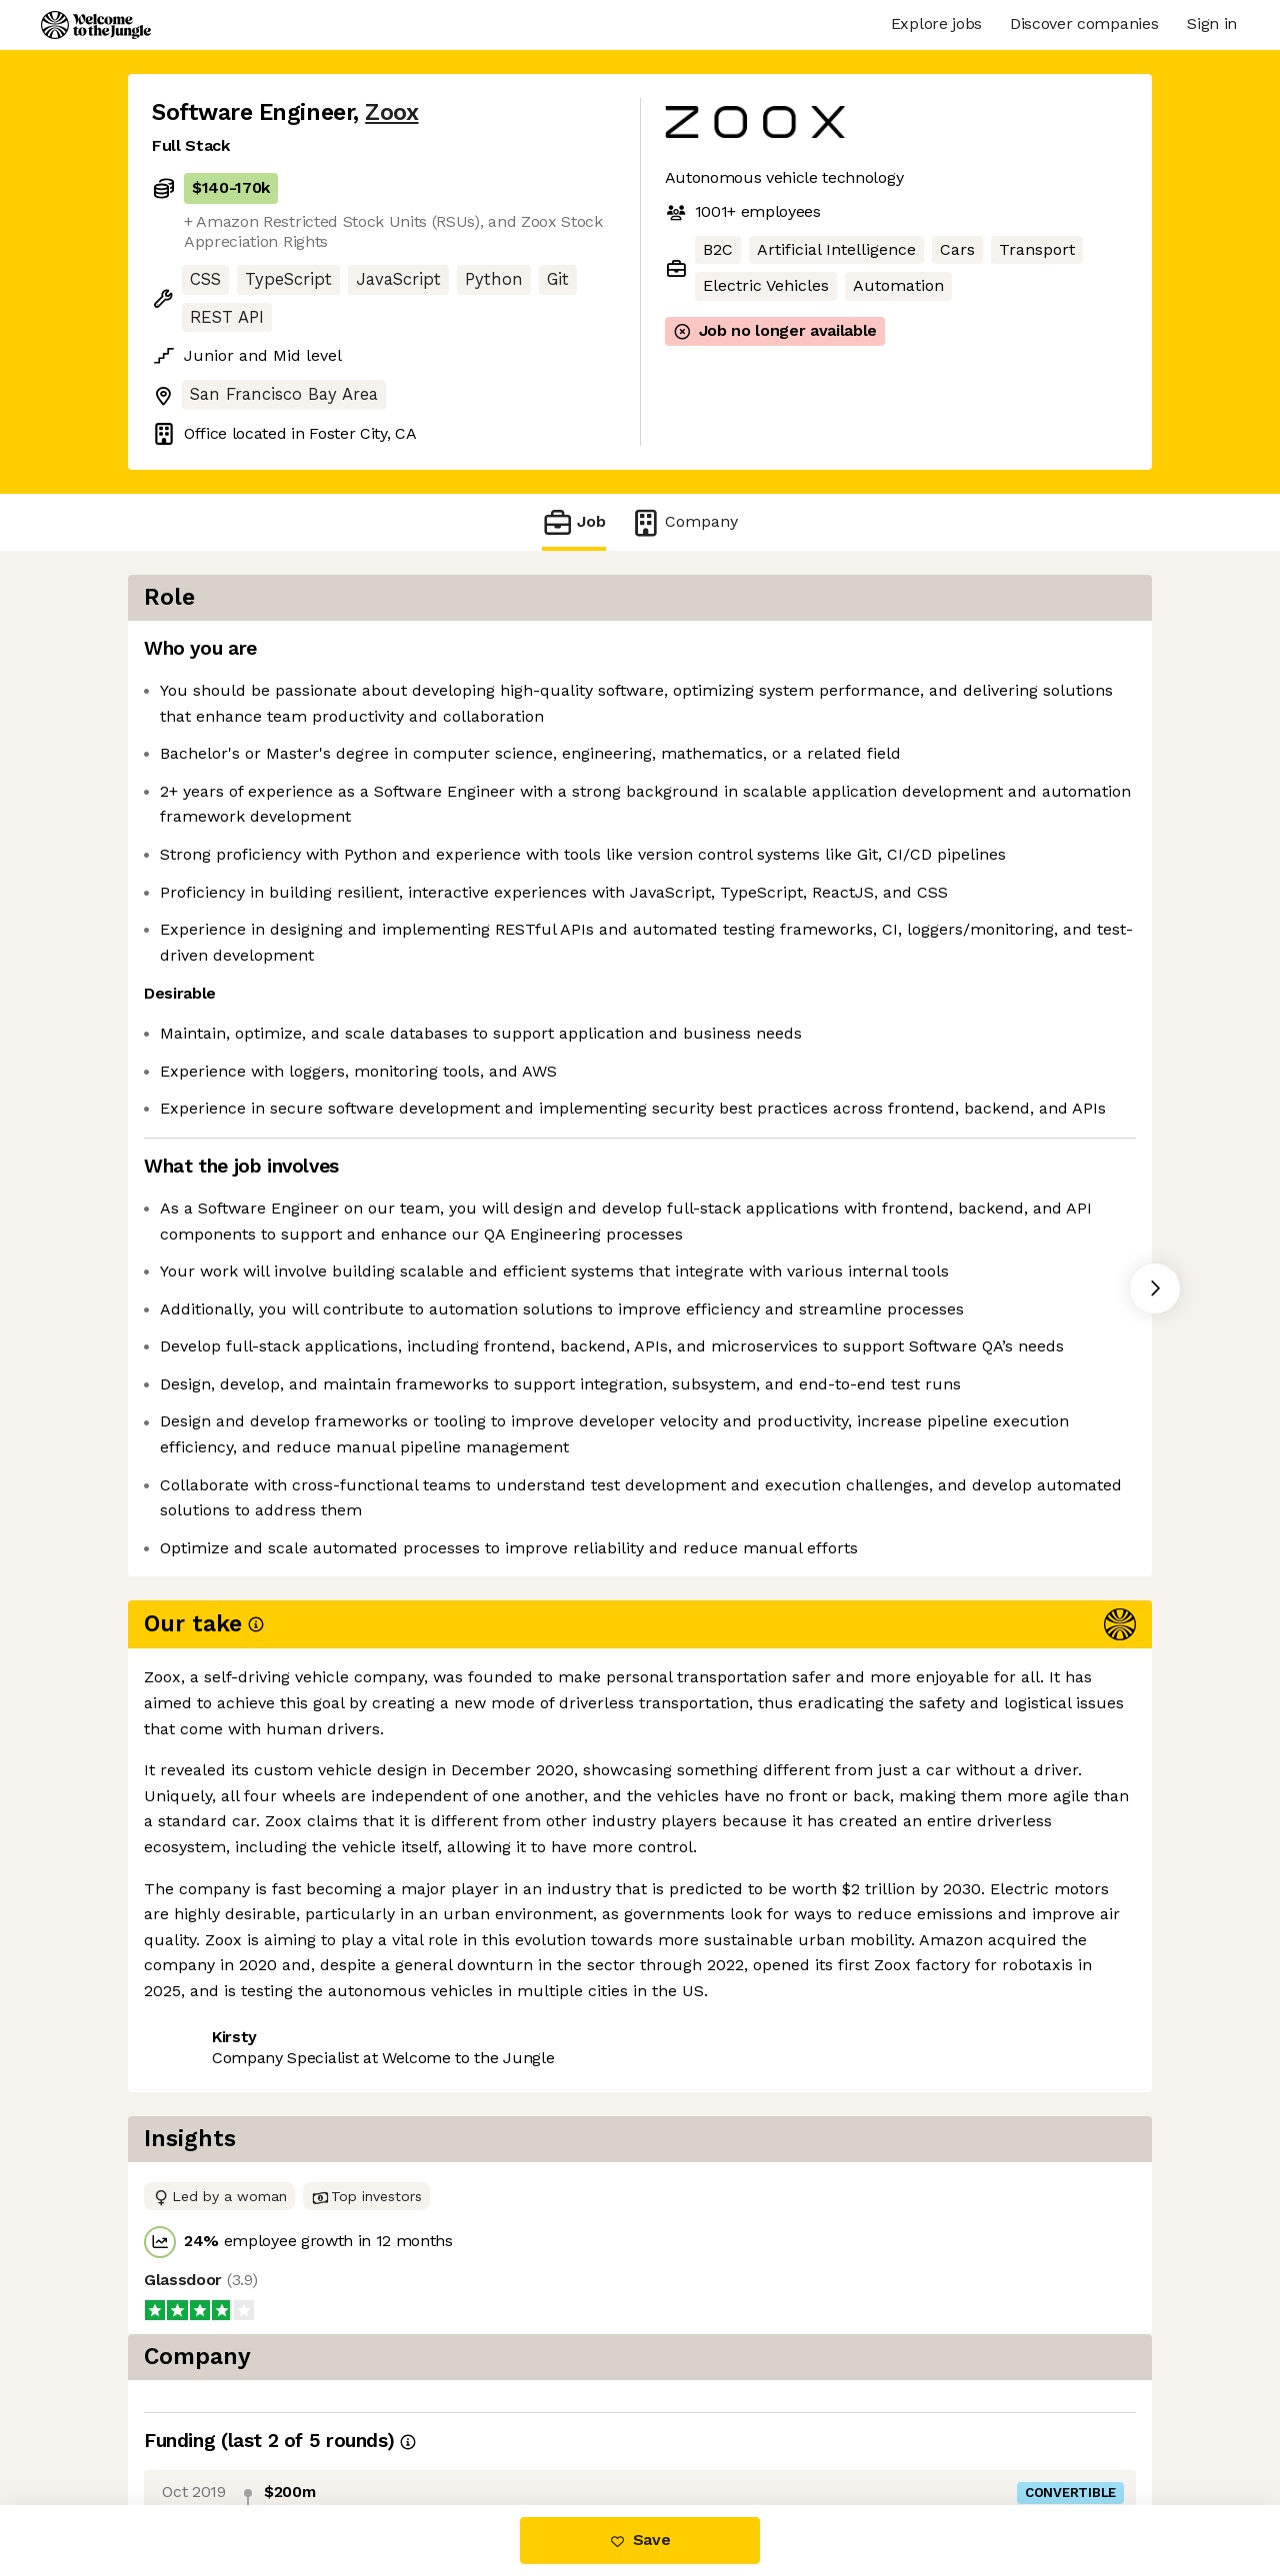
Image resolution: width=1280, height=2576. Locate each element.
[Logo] (96, 25)
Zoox (391, 112)
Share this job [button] (207, 2137)
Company (684, 522)
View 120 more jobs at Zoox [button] (399, 2137)
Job (574, 522)
